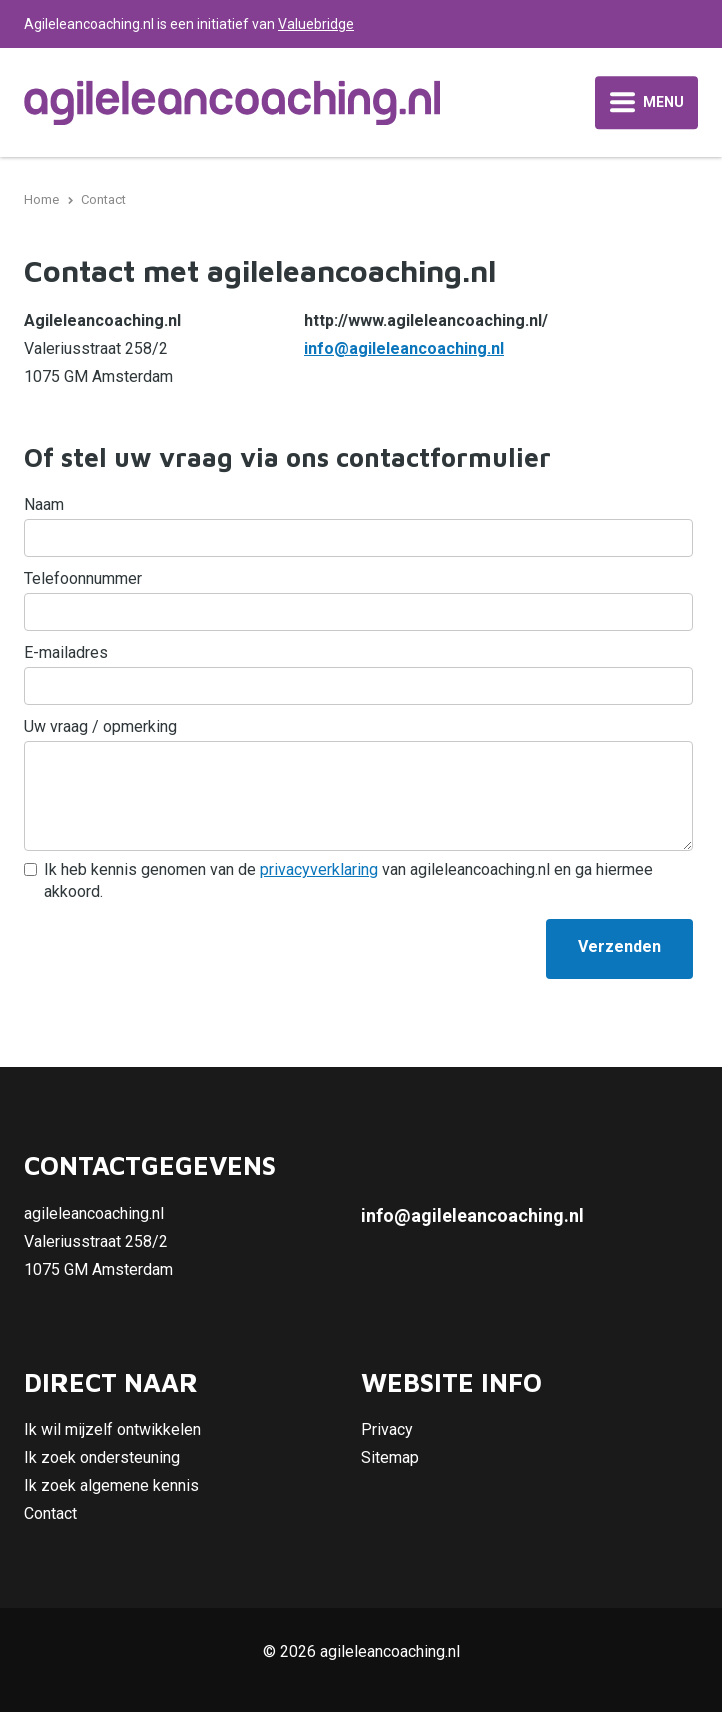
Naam (44, 504)
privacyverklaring (319, 869)
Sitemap (390, 1457)
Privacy (387, 1429)
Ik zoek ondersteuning (102, 1457)
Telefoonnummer (83, 578)
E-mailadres (66, 652)
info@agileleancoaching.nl (404, 348)
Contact (50, 1513)
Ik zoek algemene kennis (111, 1485)
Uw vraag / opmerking (100, 726)
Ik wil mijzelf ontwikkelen (112, 1429)
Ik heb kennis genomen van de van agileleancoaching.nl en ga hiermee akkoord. (348, 880)
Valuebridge (316, 24)
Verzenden (619, 946)
